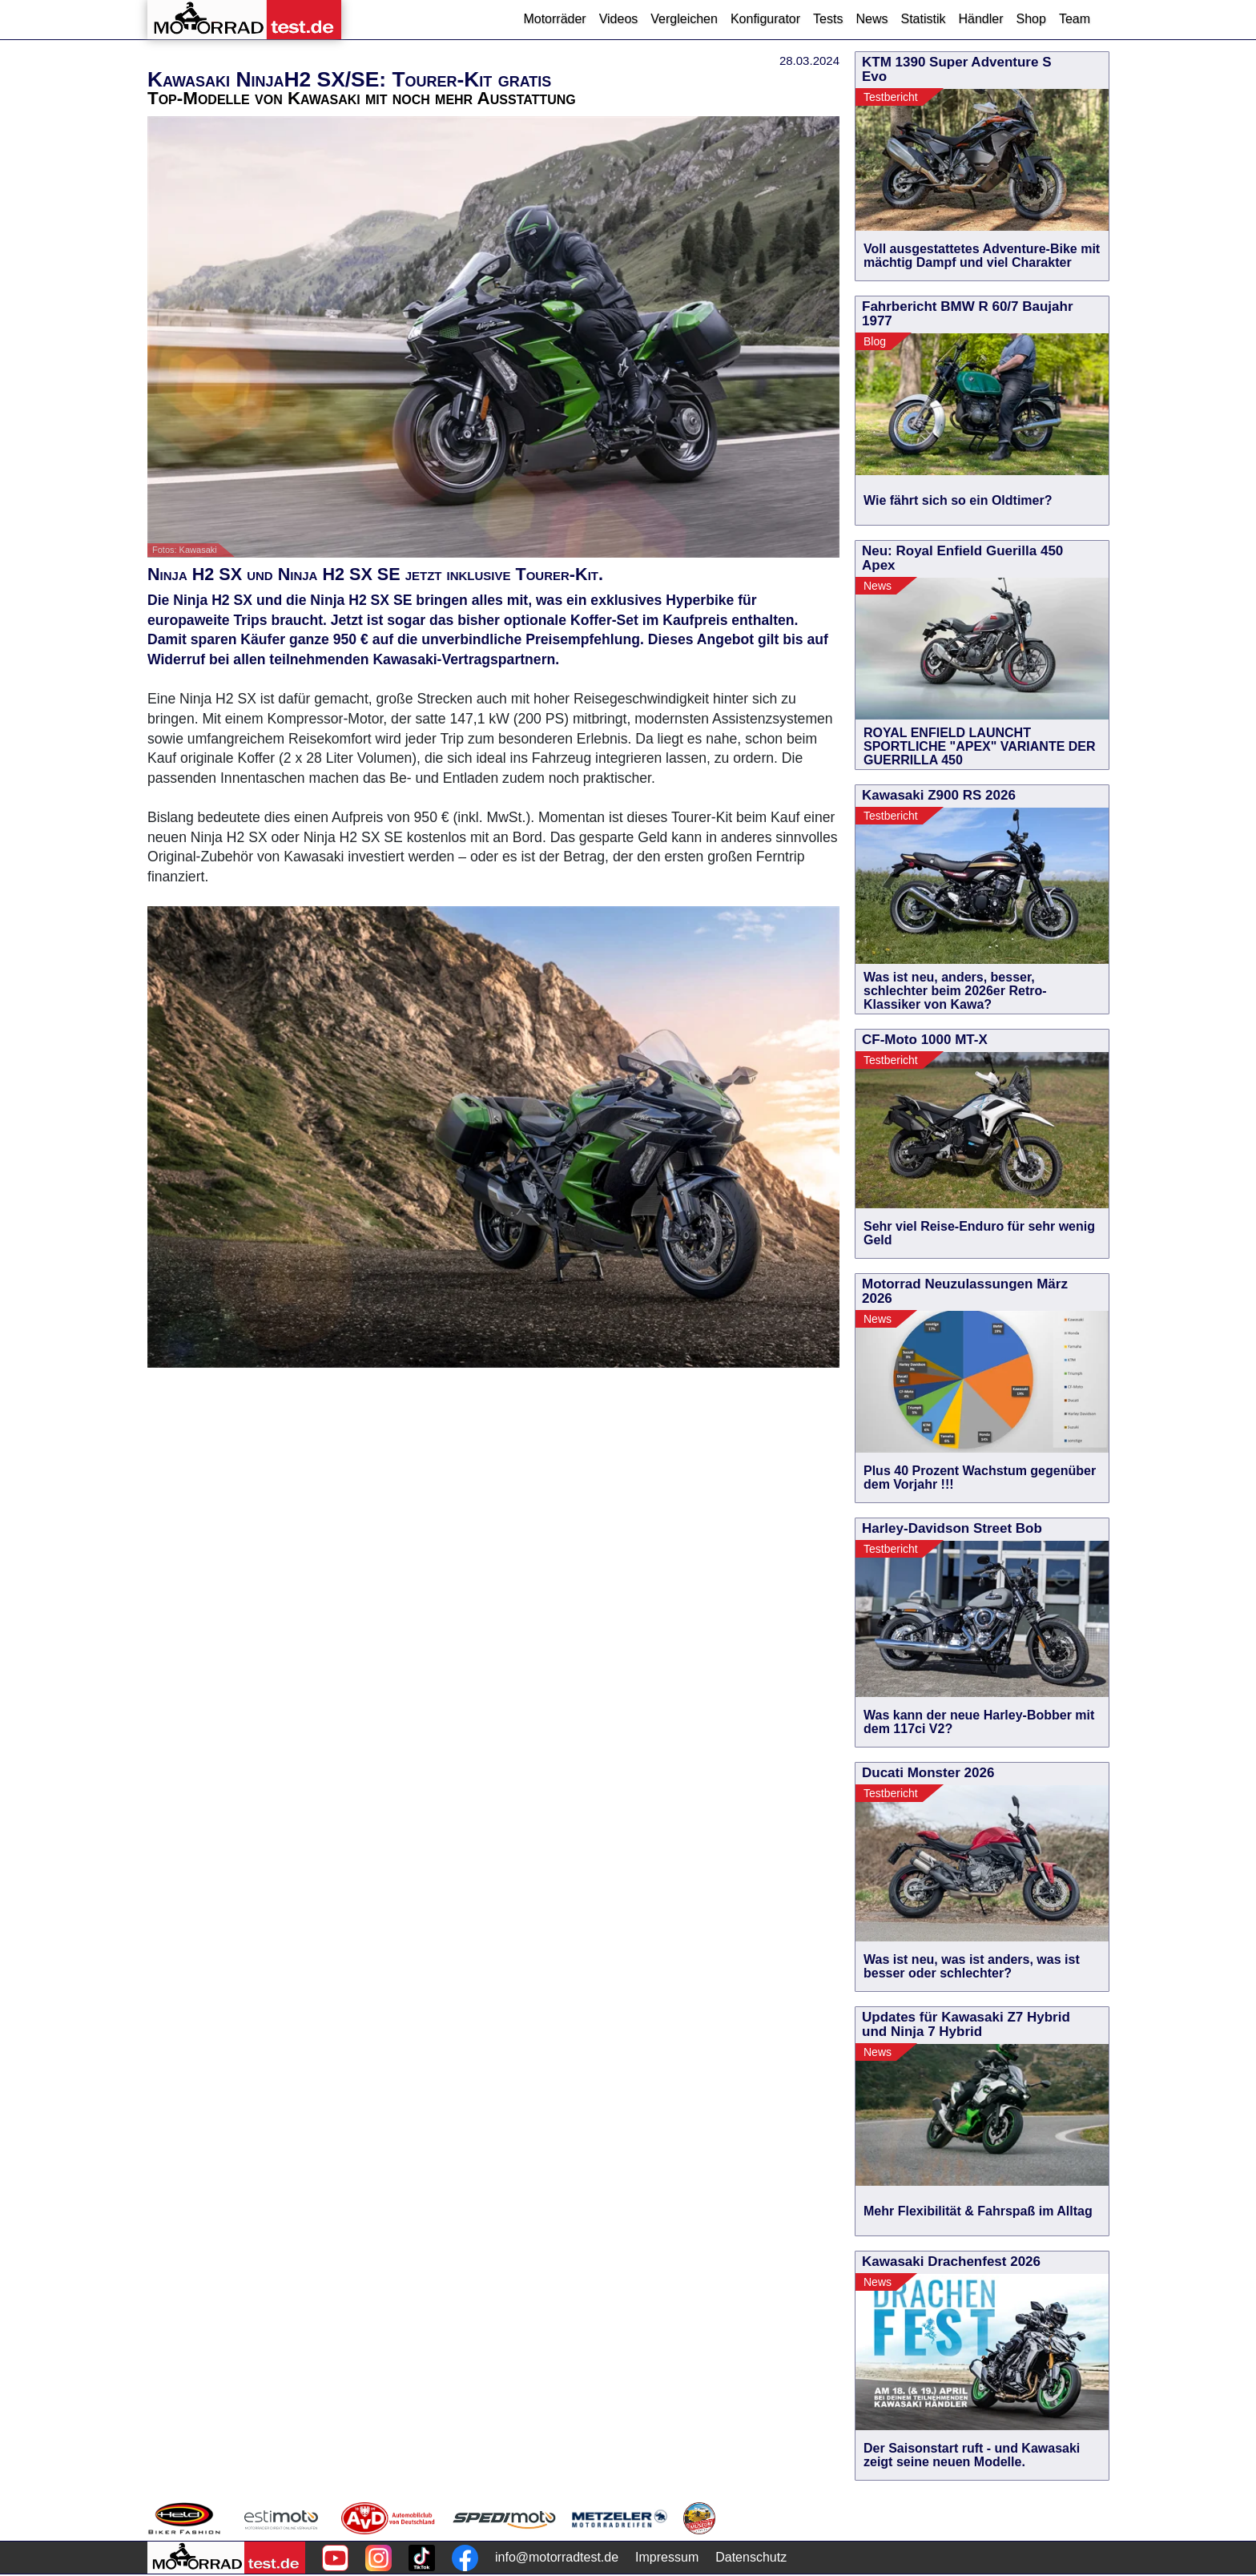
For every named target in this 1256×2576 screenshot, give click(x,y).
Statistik (922, 19)
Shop (1031, 19)
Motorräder (554, 19)
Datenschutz (751, 2557)
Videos (618, 19)
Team (1074, 19)
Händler (980, 19)
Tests (828, 19)
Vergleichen (684, 19)
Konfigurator (765, 19)
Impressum (666, 2557)
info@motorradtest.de (556, 2557)
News (871, 19)
